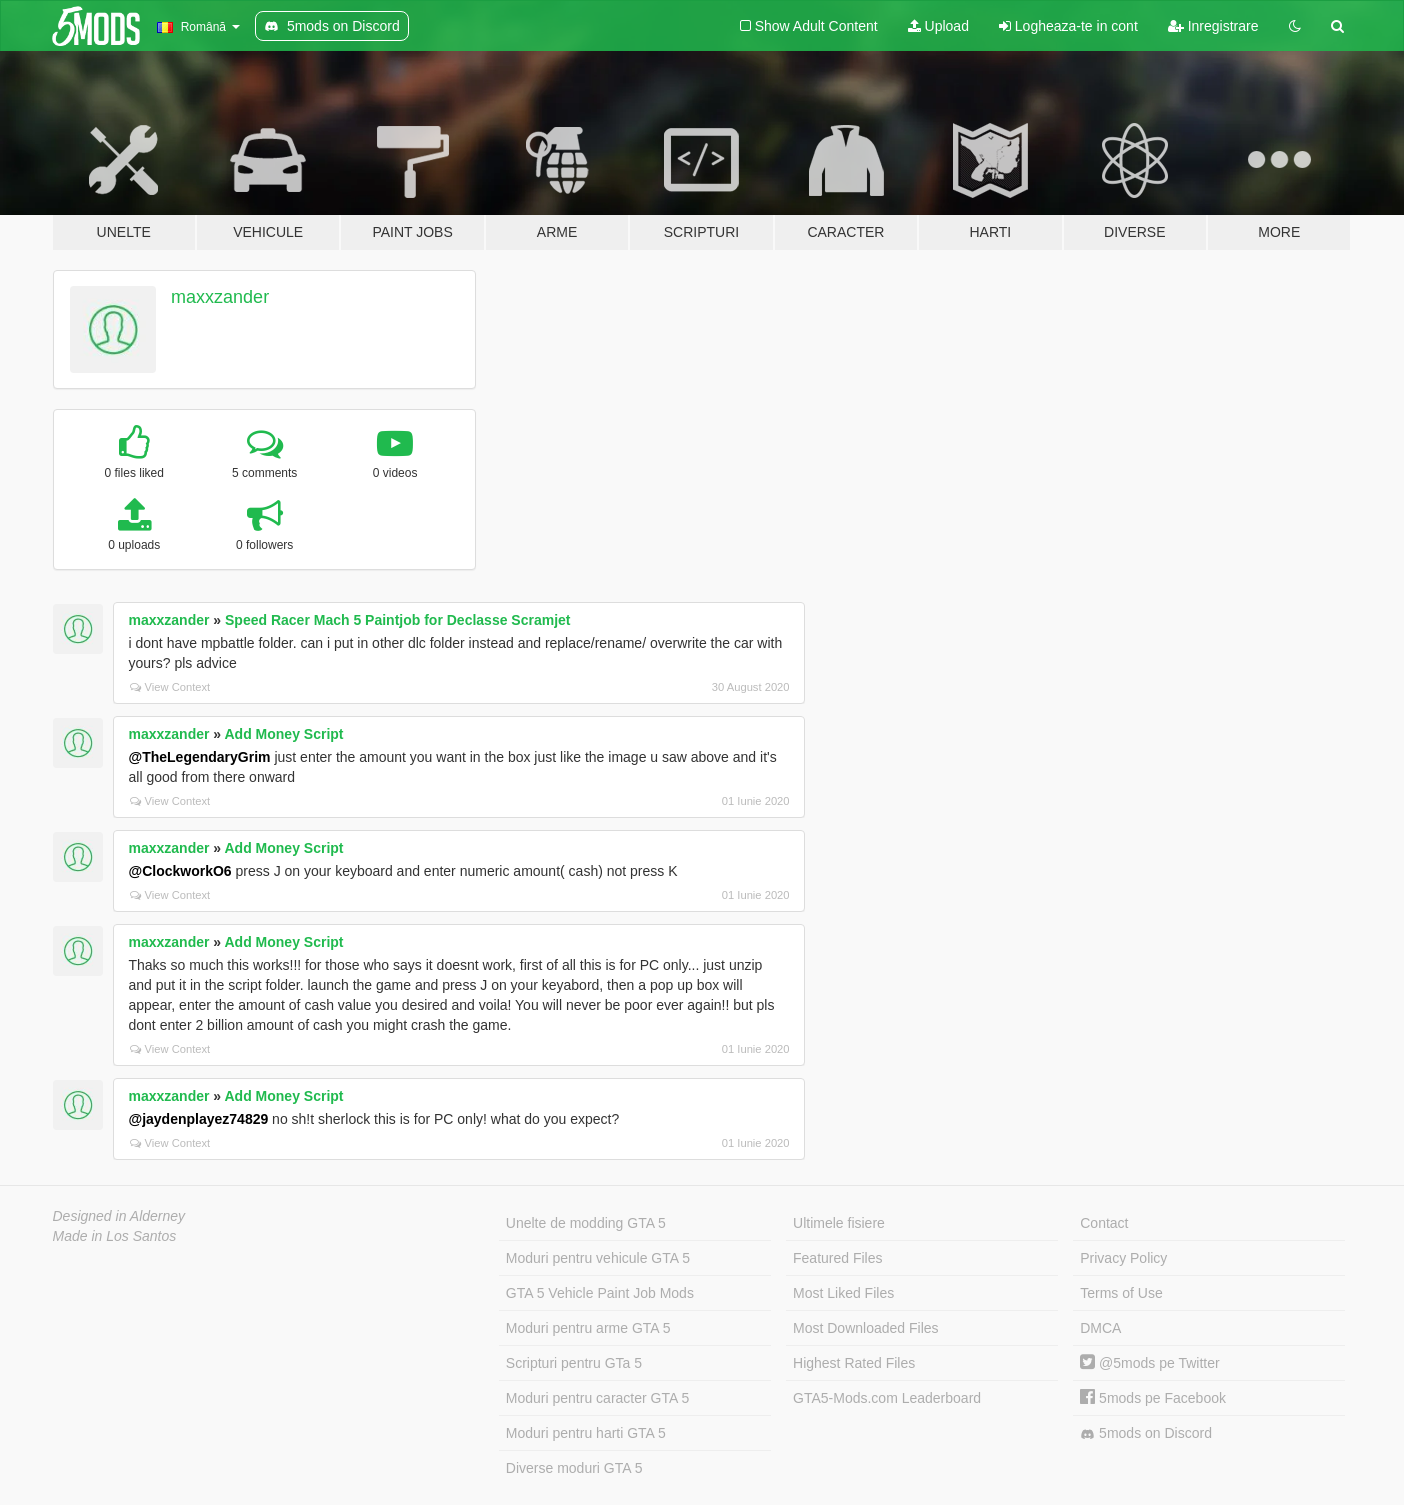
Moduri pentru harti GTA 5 (586, 1433)
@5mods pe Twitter (1149, 1363)
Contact (1104, 1223)
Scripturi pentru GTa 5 (574, 1363)
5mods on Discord (1146, 1433)
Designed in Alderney (119, 1216)
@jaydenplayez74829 (199, 1119)
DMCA (1100, 1328)
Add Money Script (283, 734)
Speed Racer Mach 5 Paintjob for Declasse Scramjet (397, 620)
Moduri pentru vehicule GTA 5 (598, 1258)
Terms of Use (1121, 1293)
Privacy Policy (1123, 1258)
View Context (170, 687)
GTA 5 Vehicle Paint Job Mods (600, 1293)
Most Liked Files (843, 1293)
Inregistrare (1213, 26)
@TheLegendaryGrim (200, 757)
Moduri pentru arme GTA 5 (588, 1328)
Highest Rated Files (854, 1363)
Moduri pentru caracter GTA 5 (597, 1398)
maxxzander (220, 297)
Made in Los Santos (115, 1236)
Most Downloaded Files (866, 1328)
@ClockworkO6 (180, 871)
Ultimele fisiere (839, 1223)
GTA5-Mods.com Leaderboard (887, 1398)
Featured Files (837, 1258)
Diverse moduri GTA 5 (574, 1468)
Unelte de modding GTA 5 (586, 1223)
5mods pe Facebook (1153, 1398)
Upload (938, 26)
